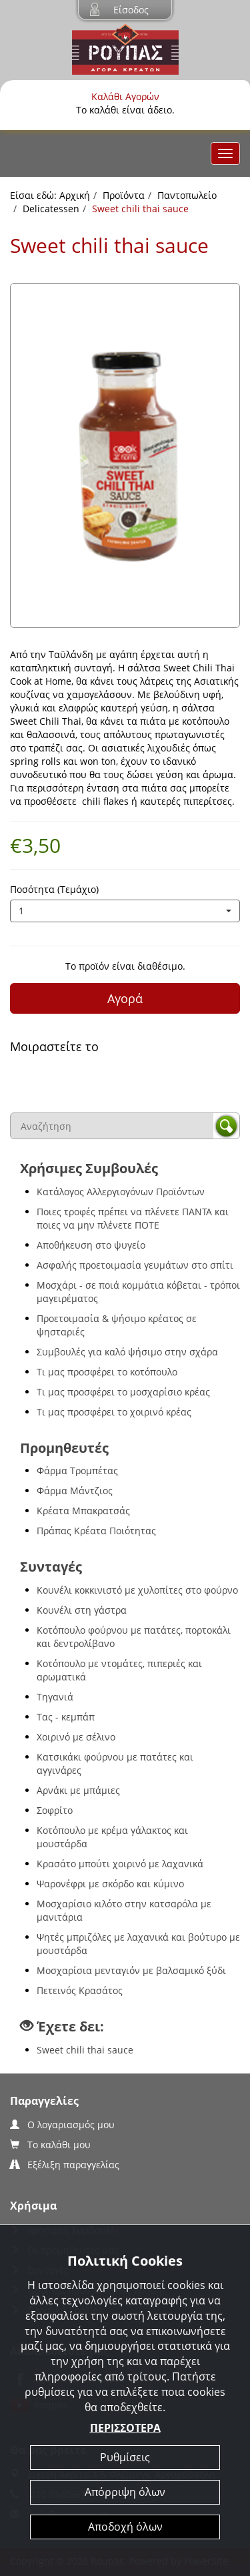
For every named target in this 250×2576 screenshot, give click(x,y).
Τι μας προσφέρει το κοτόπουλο (107, 1371)
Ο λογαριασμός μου (62, 2124)
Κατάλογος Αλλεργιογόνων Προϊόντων (121, 1191)
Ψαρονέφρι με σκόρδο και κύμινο (110, 1883)
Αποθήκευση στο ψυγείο (91, 1245)
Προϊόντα (124, 195)
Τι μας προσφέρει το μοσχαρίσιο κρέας (123, 1391)
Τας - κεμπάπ (66, 1716)
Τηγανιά (55, 1696)
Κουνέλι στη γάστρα (82, 1610)
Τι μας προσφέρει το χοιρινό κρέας (114, 1411)
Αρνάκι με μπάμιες (78, 1790)
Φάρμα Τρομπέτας (77, 1470)
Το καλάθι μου (50, 2144)
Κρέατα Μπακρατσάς (83, 1510)
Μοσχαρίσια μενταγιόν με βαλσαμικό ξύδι (131, 1970)
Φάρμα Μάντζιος (75, 1490)
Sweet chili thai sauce (85, 2049)
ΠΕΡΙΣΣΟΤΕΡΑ (125, 2428)
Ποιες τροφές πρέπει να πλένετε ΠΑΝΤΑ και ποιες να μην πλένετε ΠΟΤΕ (133, 1218)
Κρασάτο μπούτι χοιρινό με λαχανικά (120, 1863)
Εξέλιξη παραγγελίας (64, 2164)
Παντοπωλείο (187, 195)
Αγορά (125, 998)
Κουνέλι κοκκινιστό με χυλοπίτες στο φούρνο (137, 1590)
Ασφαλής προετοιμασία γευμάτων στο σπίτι (135, 1265)
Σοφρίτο (55, 1810)
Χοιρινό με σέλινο (76, 1736)
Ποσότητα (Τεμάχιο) (54, 889)
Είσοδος (131, 9)
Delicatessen (51, 208)
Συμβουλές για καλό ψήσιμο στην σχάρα (127, 1351)
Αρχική (74, 195)
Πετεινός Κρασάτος (80, 1990)
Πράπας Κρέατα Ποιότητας (96, 1530)
